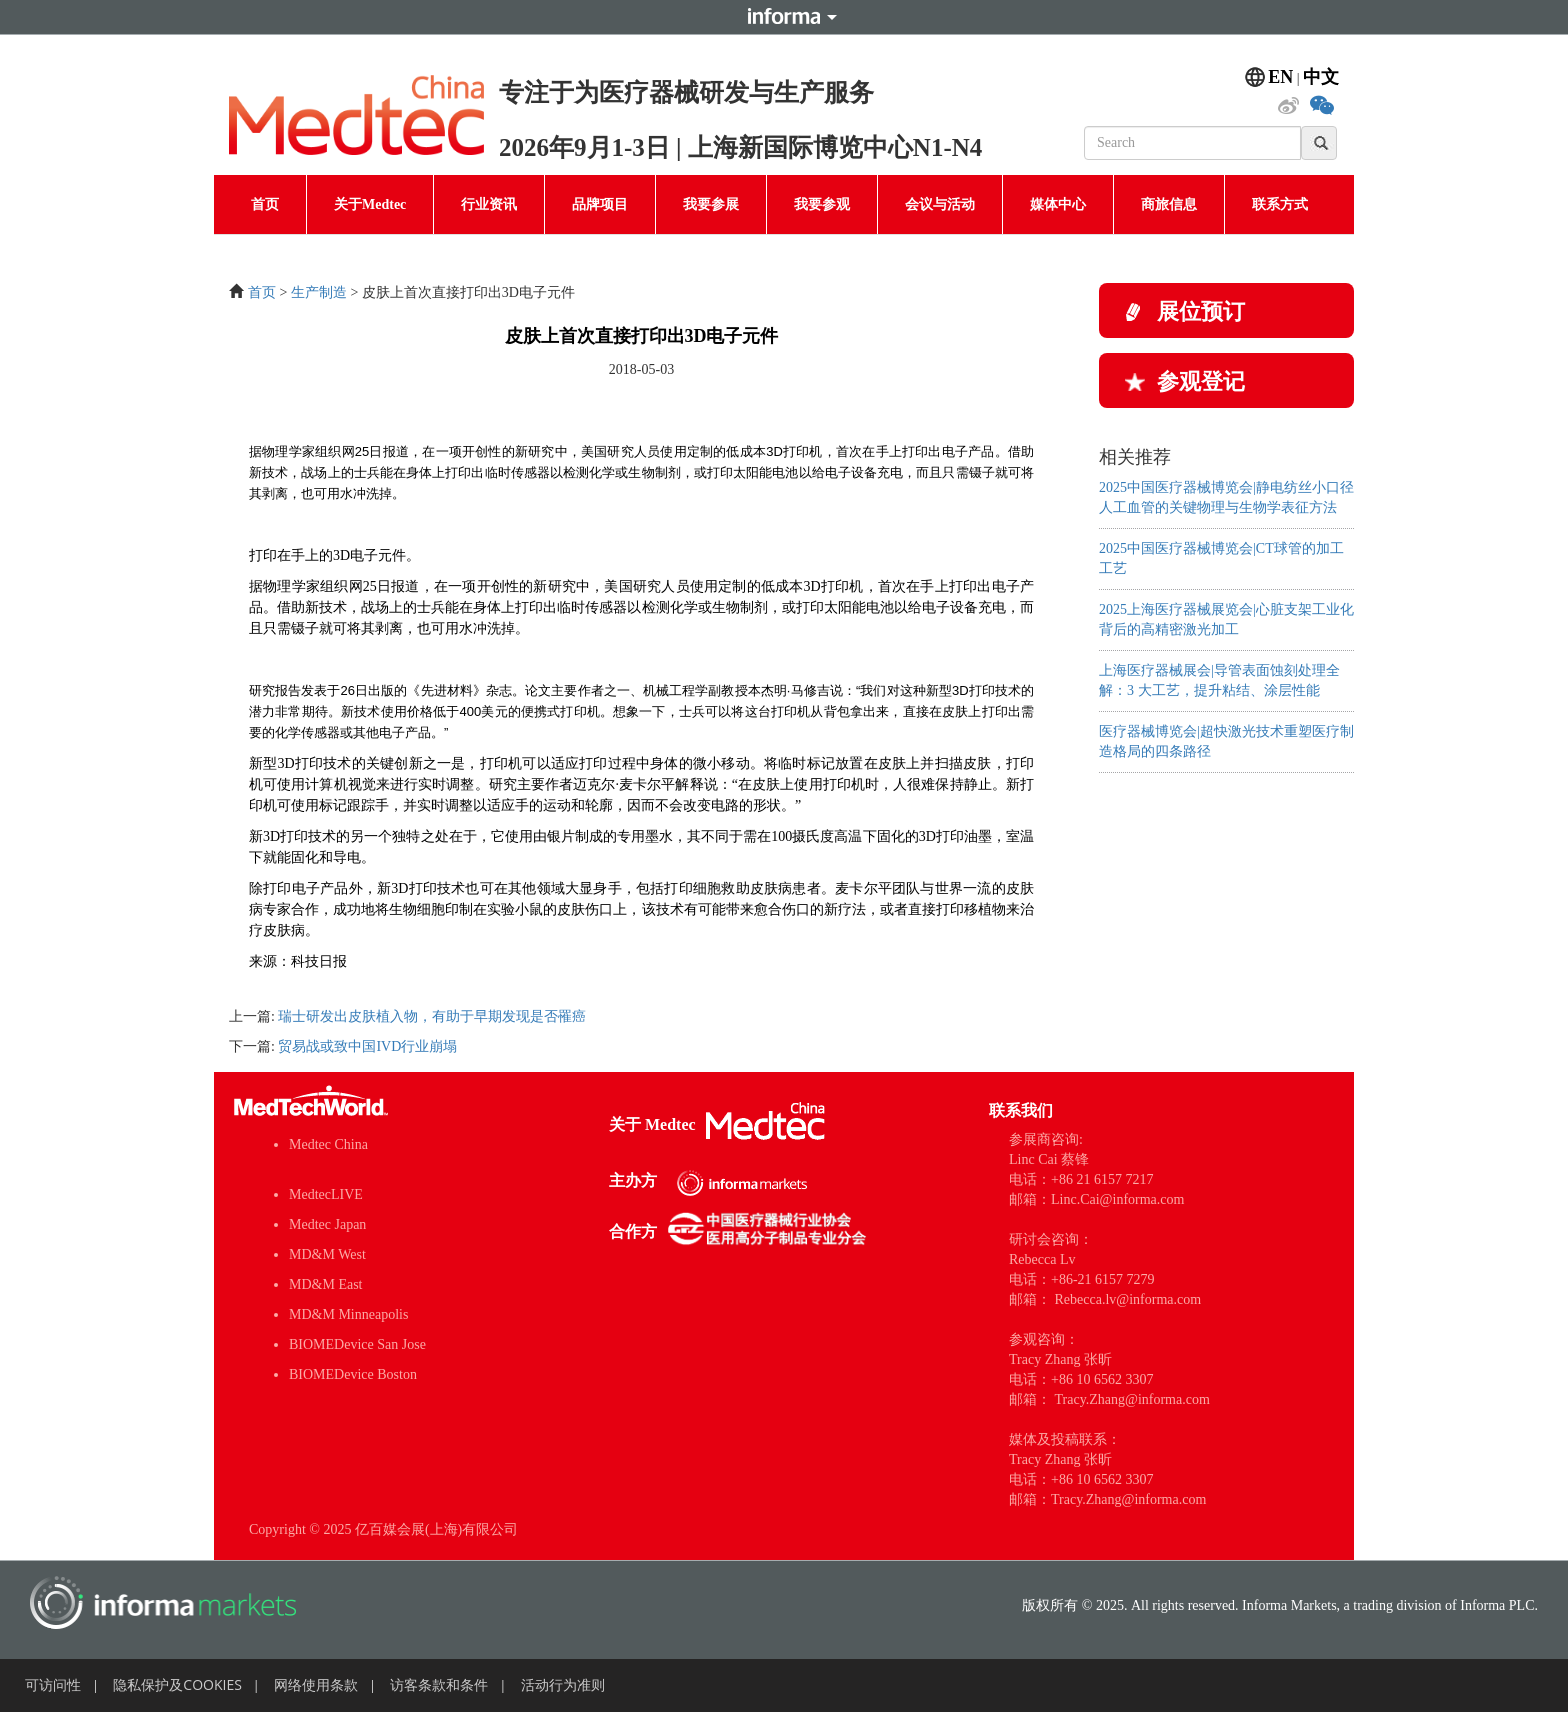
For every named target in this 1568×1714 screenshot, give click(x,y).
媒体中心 (1058, 204)
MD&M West (327, 1254)
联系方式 (1280, 204)
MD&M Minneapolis (348, 1314)
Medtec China (328, 1144)
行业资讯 (489, 204)
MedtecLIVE (326, 1194)
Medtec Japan (327, 1224)
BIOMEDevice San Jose (357, 1344)
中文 (1321, 77)
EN (1280, 77)
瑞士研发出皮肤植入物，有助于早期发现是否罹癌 (432, 1016)
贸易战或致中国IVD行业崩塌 (367, 1046)
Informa (784, 17)
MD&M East (326, 1284)
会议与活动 (940, 204)
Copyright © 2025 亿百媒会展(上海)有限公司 (383, 1529)
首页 (265, 204)
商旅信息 (1169, 204)
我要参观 (822, 204)
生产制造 (319, 292)
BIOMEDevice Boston (353, 1374)
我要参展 (711, 204)
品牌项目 (600, 204)
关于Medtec (370, 204)
